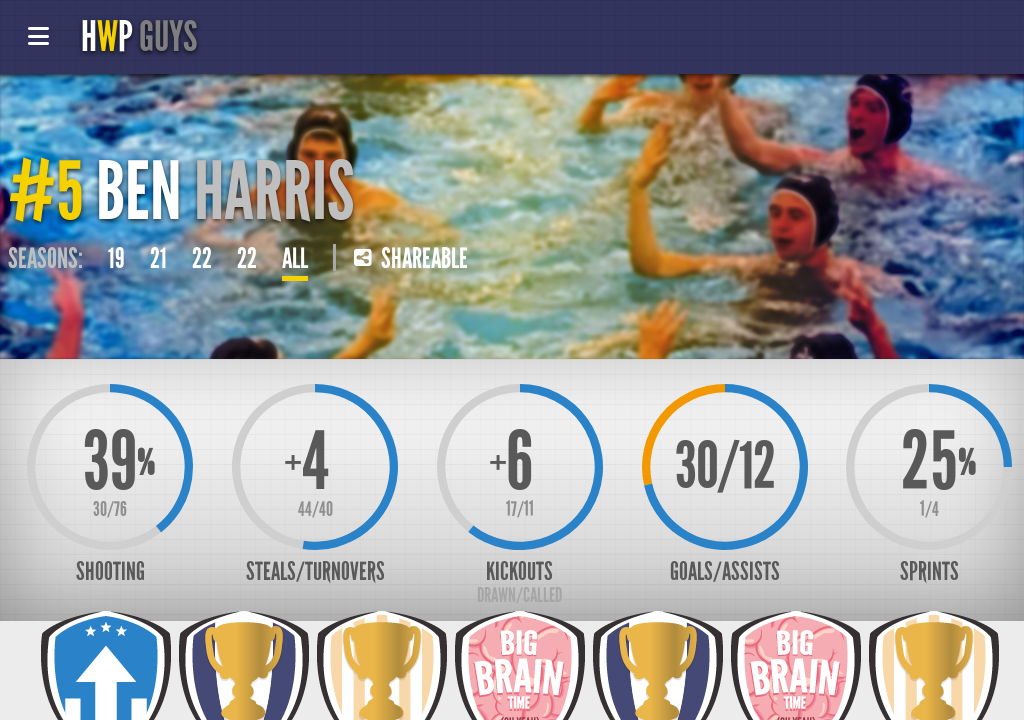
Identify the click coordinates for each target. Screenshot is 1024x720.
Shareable (411, 259)
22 (202, 259)
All (295, 259)
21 (158, 259)
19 (116, 259)
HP (139, 37)
